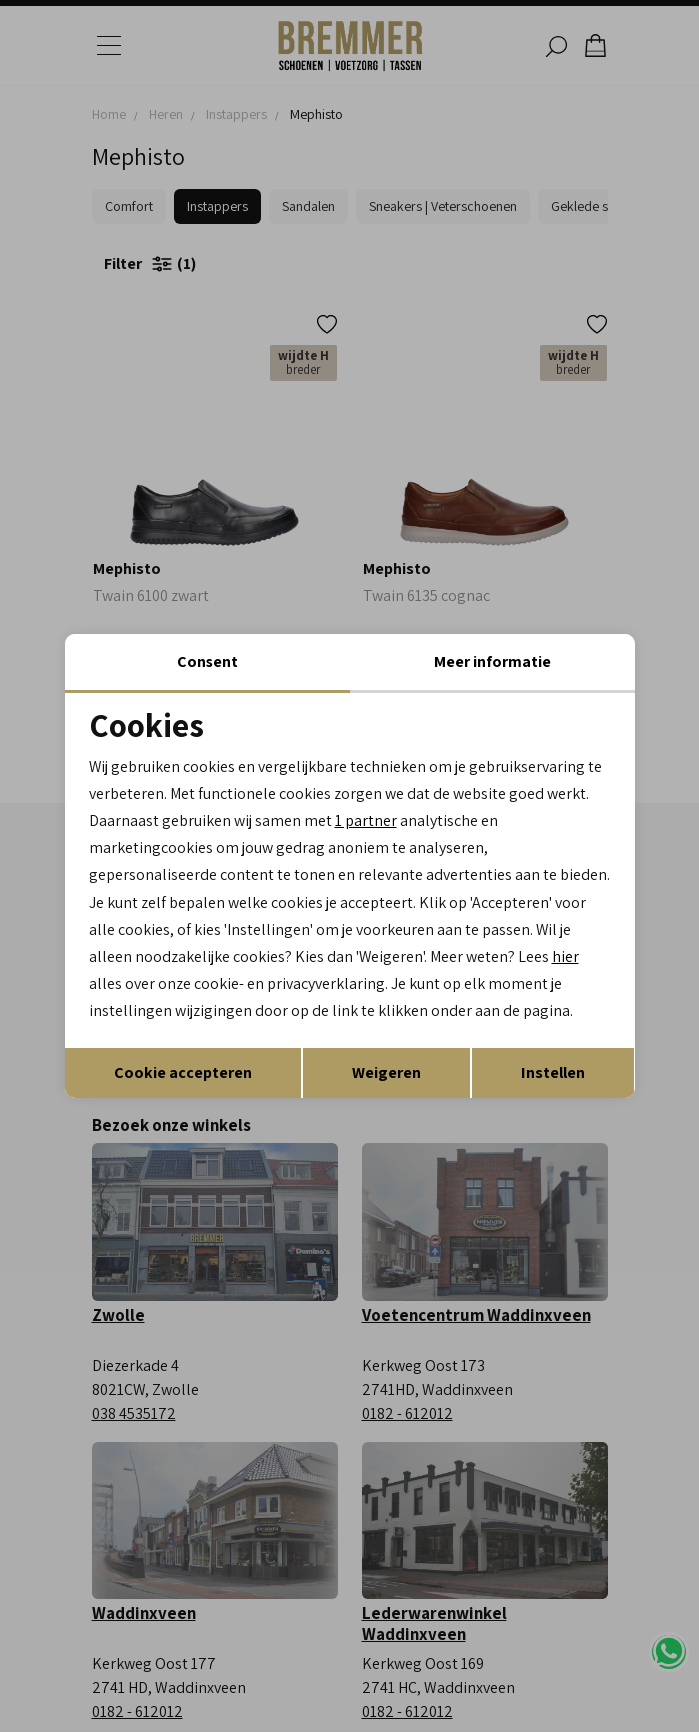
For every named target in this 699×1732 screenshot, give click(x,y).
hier (567, 956)
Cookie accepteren (183, 1072)
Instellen (553, 1072)
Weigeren (386, 1072)
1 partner (366, 820)
